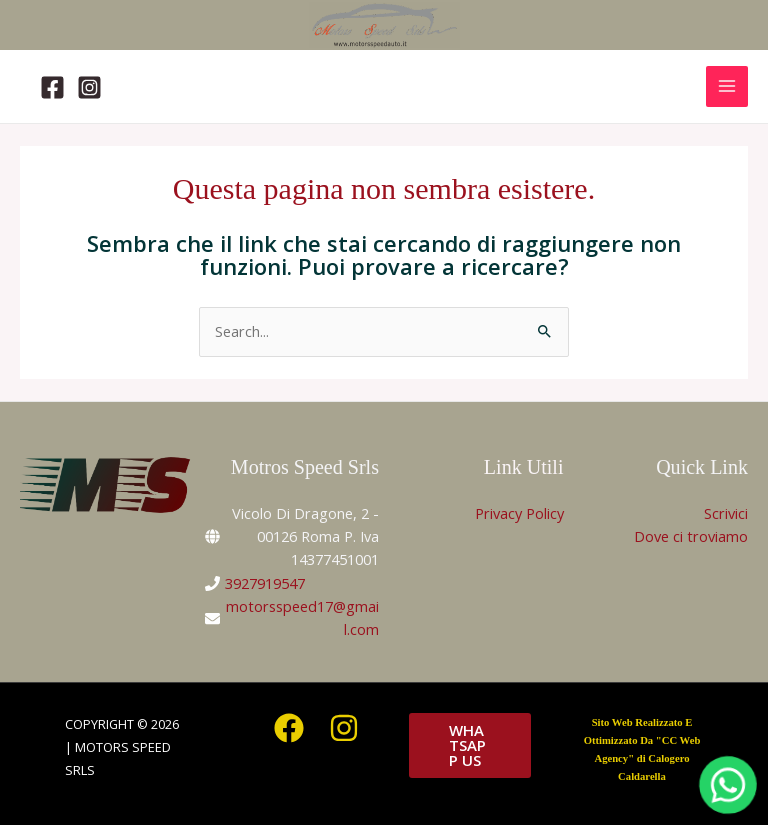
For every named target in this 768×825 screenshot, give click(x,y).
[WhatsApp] (728, 785)
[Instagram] (89, 87)
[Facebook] (52, 87)
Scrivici (726, 513)
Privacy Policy (519, 513)
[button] (470, 745)
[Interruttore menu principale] (727, 87)
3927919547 (265, 583)
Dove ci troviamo (691, 536)
